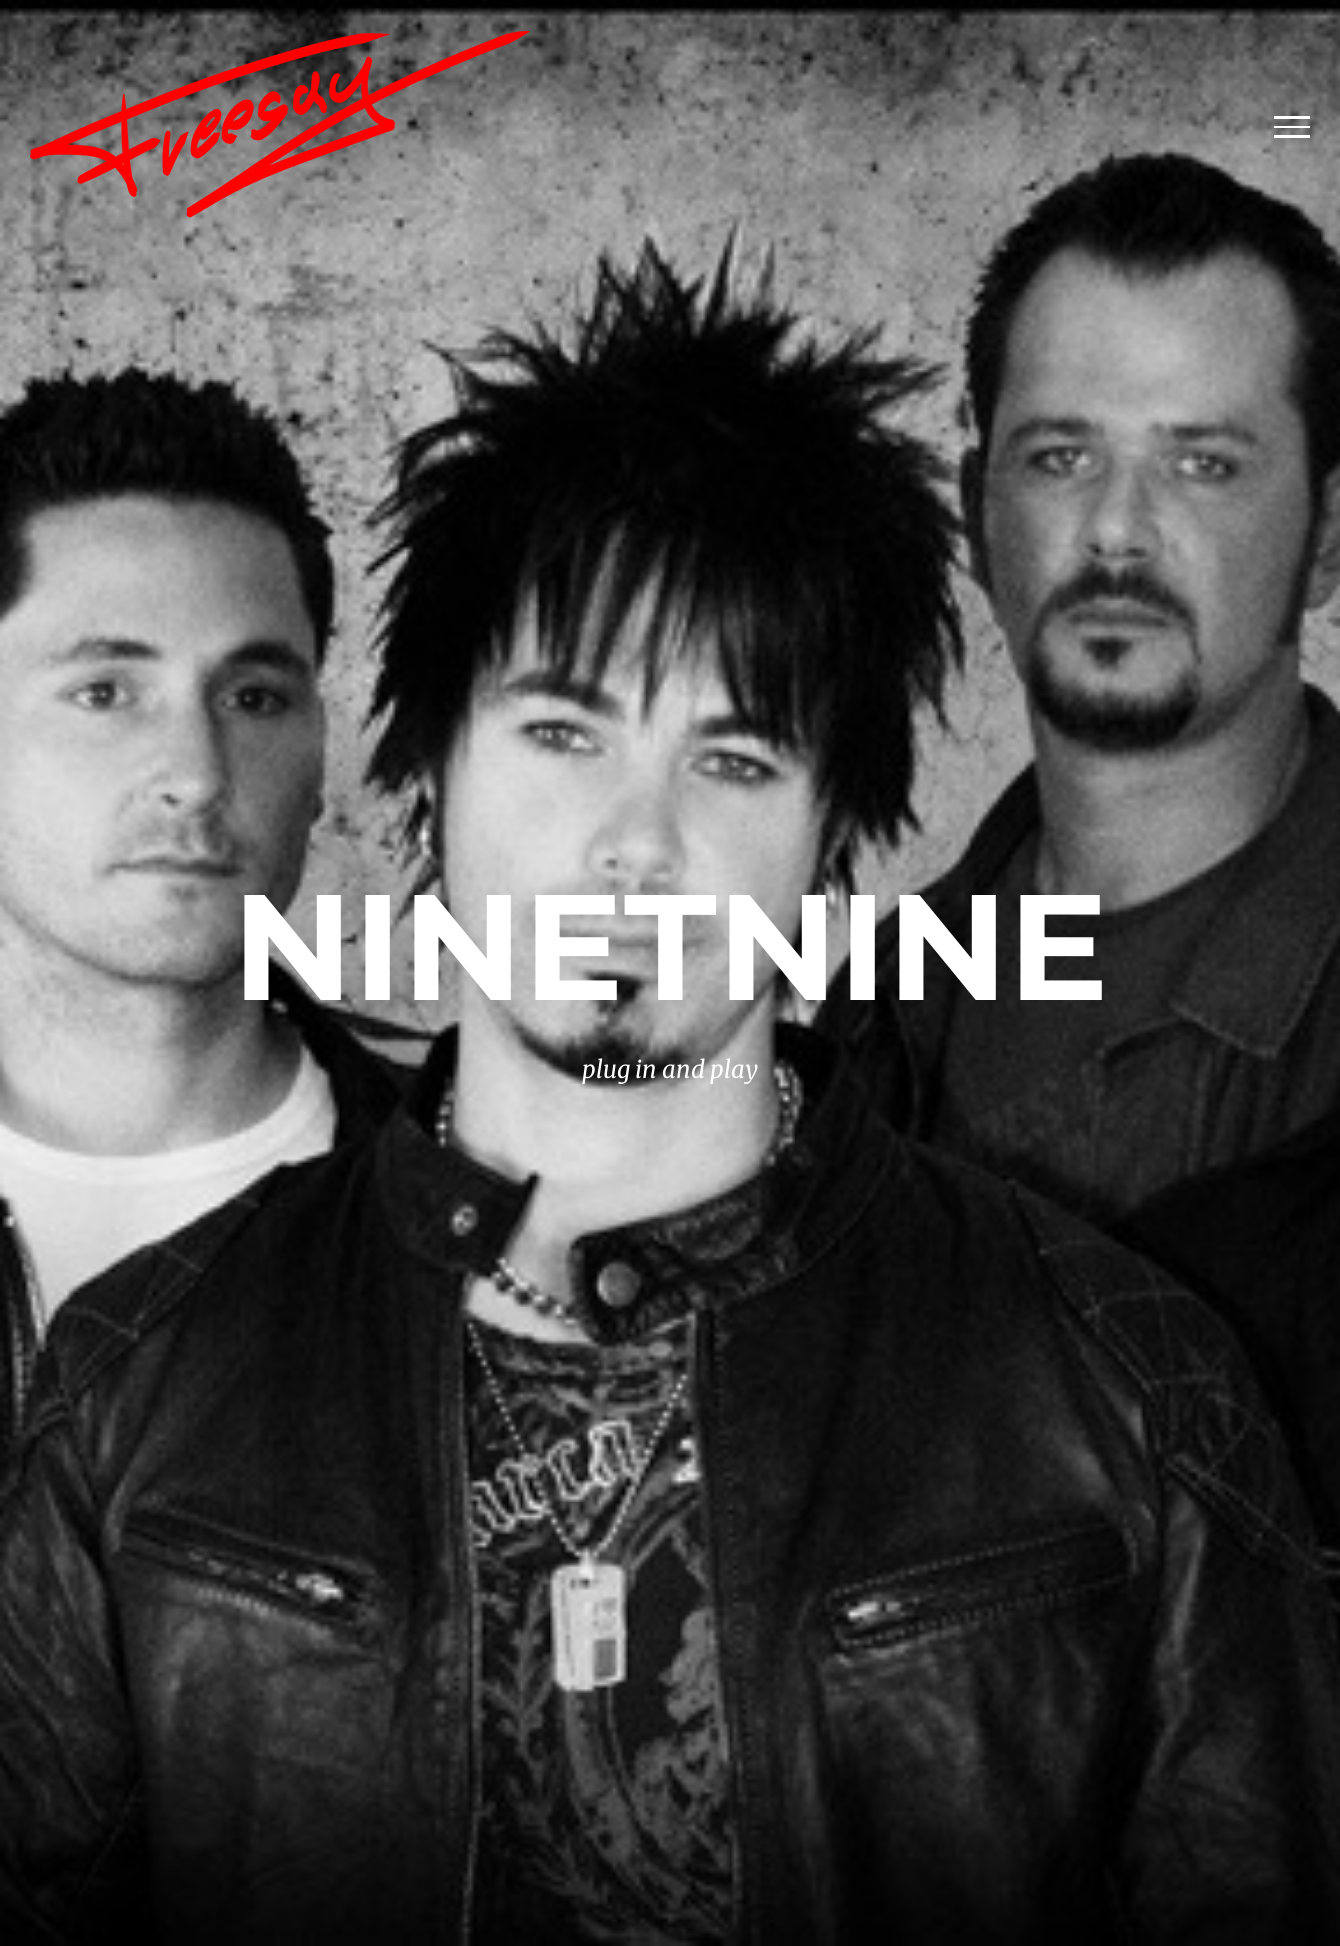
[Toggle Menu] (1292, 127)
